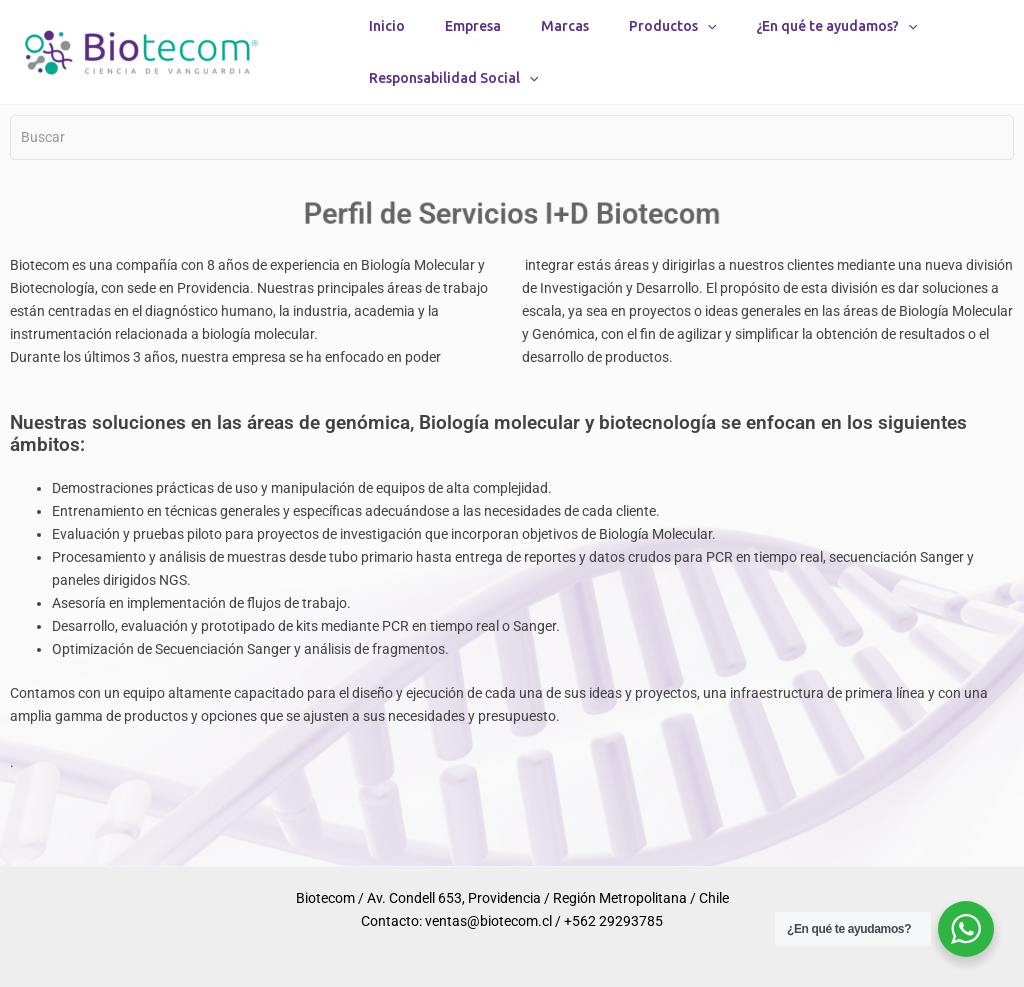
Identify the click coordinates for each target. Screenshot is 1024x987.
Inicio (387, 41)
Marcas (565, 41)
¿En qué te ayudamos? (836, 41)
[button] (707, 41)
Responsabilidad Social (453, 123)
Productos (672, 41)
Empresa (473, 41)
